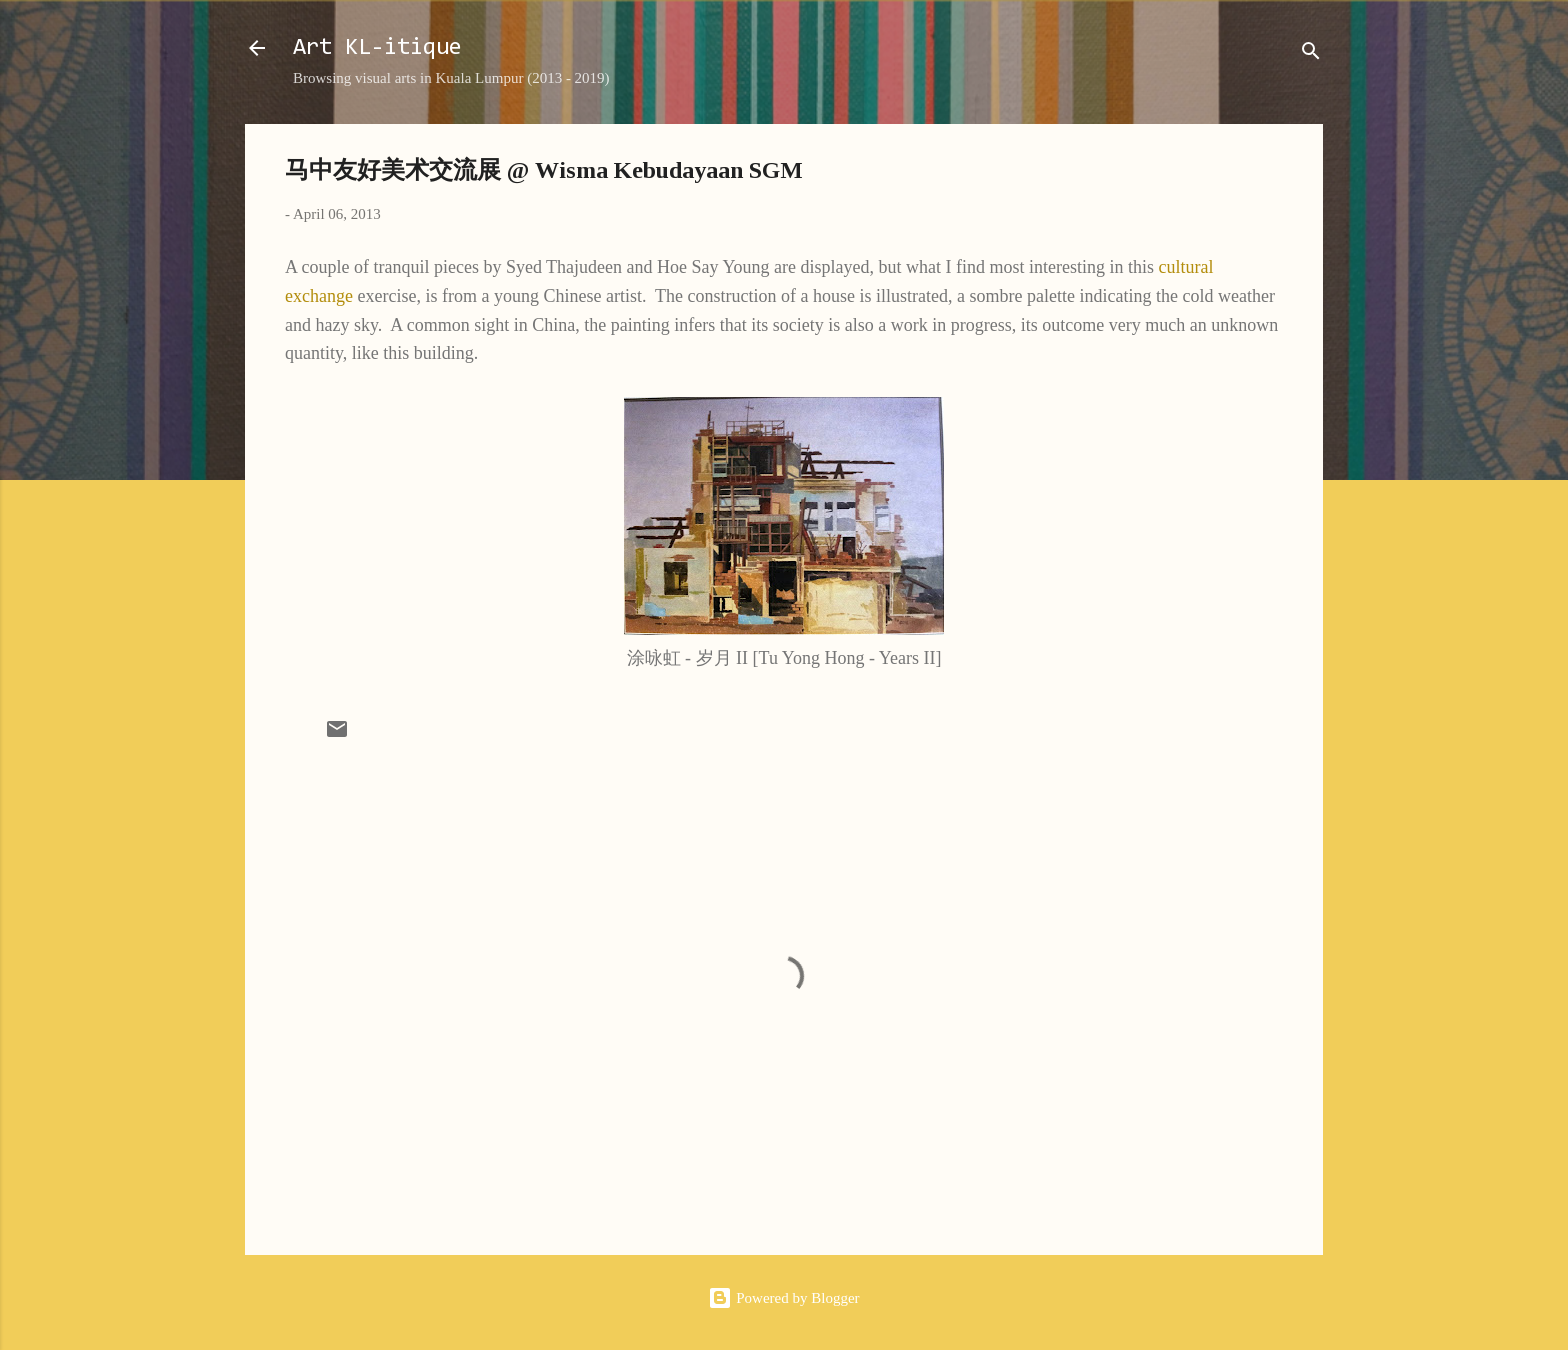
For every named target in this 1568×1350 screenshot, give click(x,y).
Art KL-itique (377, 48)
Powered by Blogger (783, 1298)
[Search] (1311, 54)
